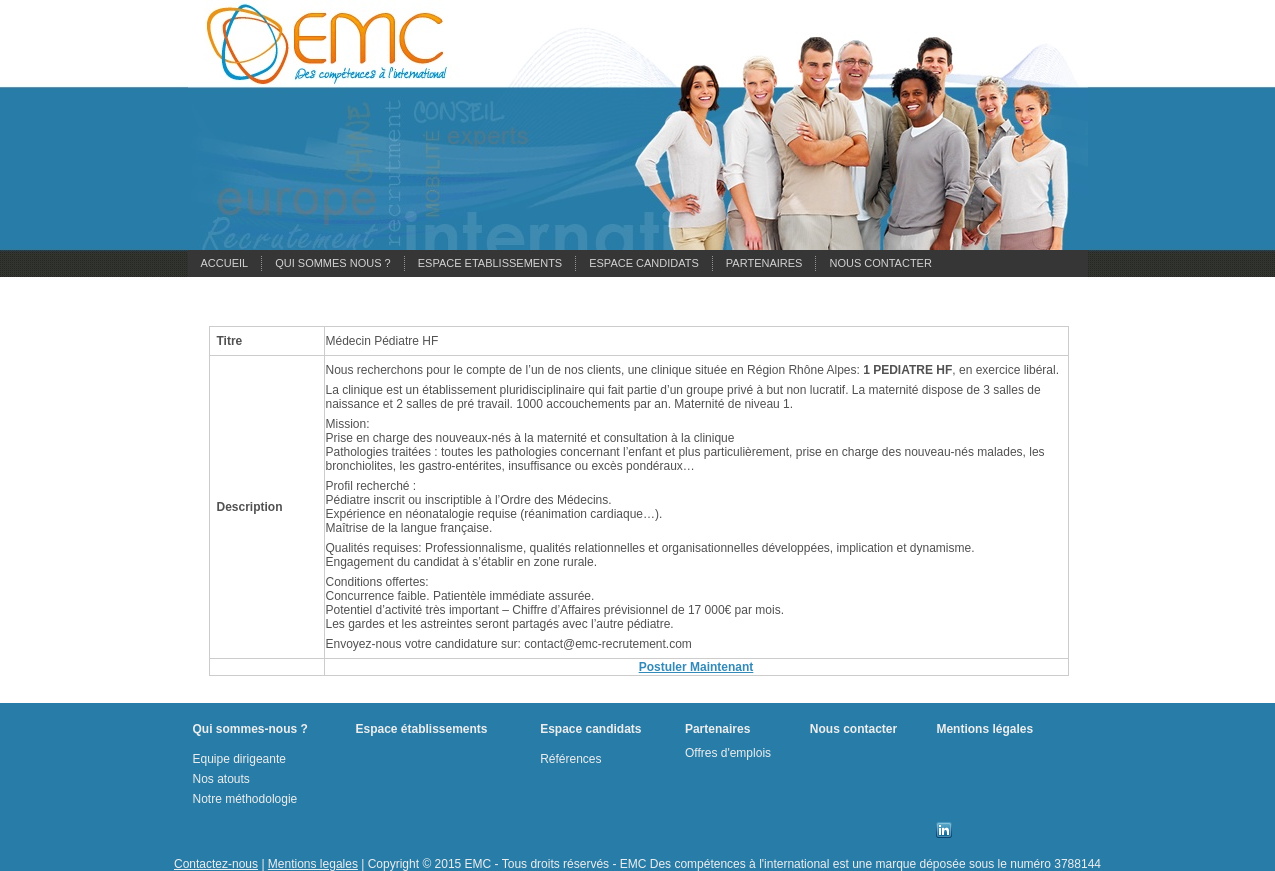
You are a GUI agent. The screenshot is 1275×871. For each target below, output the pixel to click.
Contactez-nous (216, 864)
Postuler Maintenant (696, 667)
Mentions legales (313, 864)
